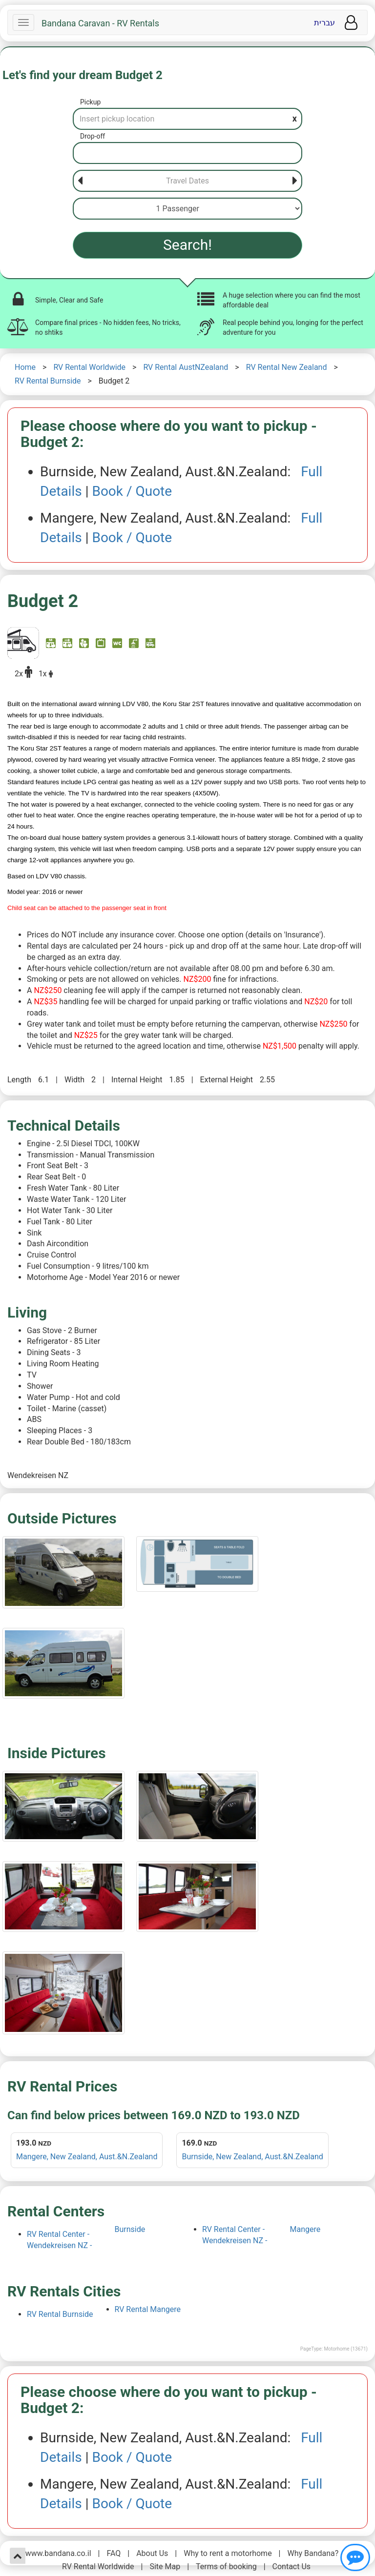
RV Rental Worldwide (89, 367)
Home (25, 367)
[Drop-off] (187, 153)
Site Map (164, 2566)
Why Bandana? (312, 2553)
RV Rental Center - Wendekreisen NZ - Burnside (86, 2237)
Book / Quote (132, 491)
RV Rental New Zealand (286, 367)
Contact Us (291, 2566)
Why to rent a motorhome (227, 2553)
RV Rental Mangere (148, 2309)
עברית (324, 22)
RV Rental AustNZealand (185, 367)
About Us (152, 2553)
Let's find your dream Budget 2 (82, 75)
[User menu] (351, 22)
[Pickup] (187, 119)
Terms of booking (226, 2566)
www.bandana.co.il (58, 2553)
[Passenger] (187, 209)
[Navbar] (23, 22)
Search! (187, 244)
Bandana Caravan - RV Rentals (100, 23)
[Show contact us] (355, 2557)
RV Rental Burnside (48, 380)
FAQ (113, 2553)
